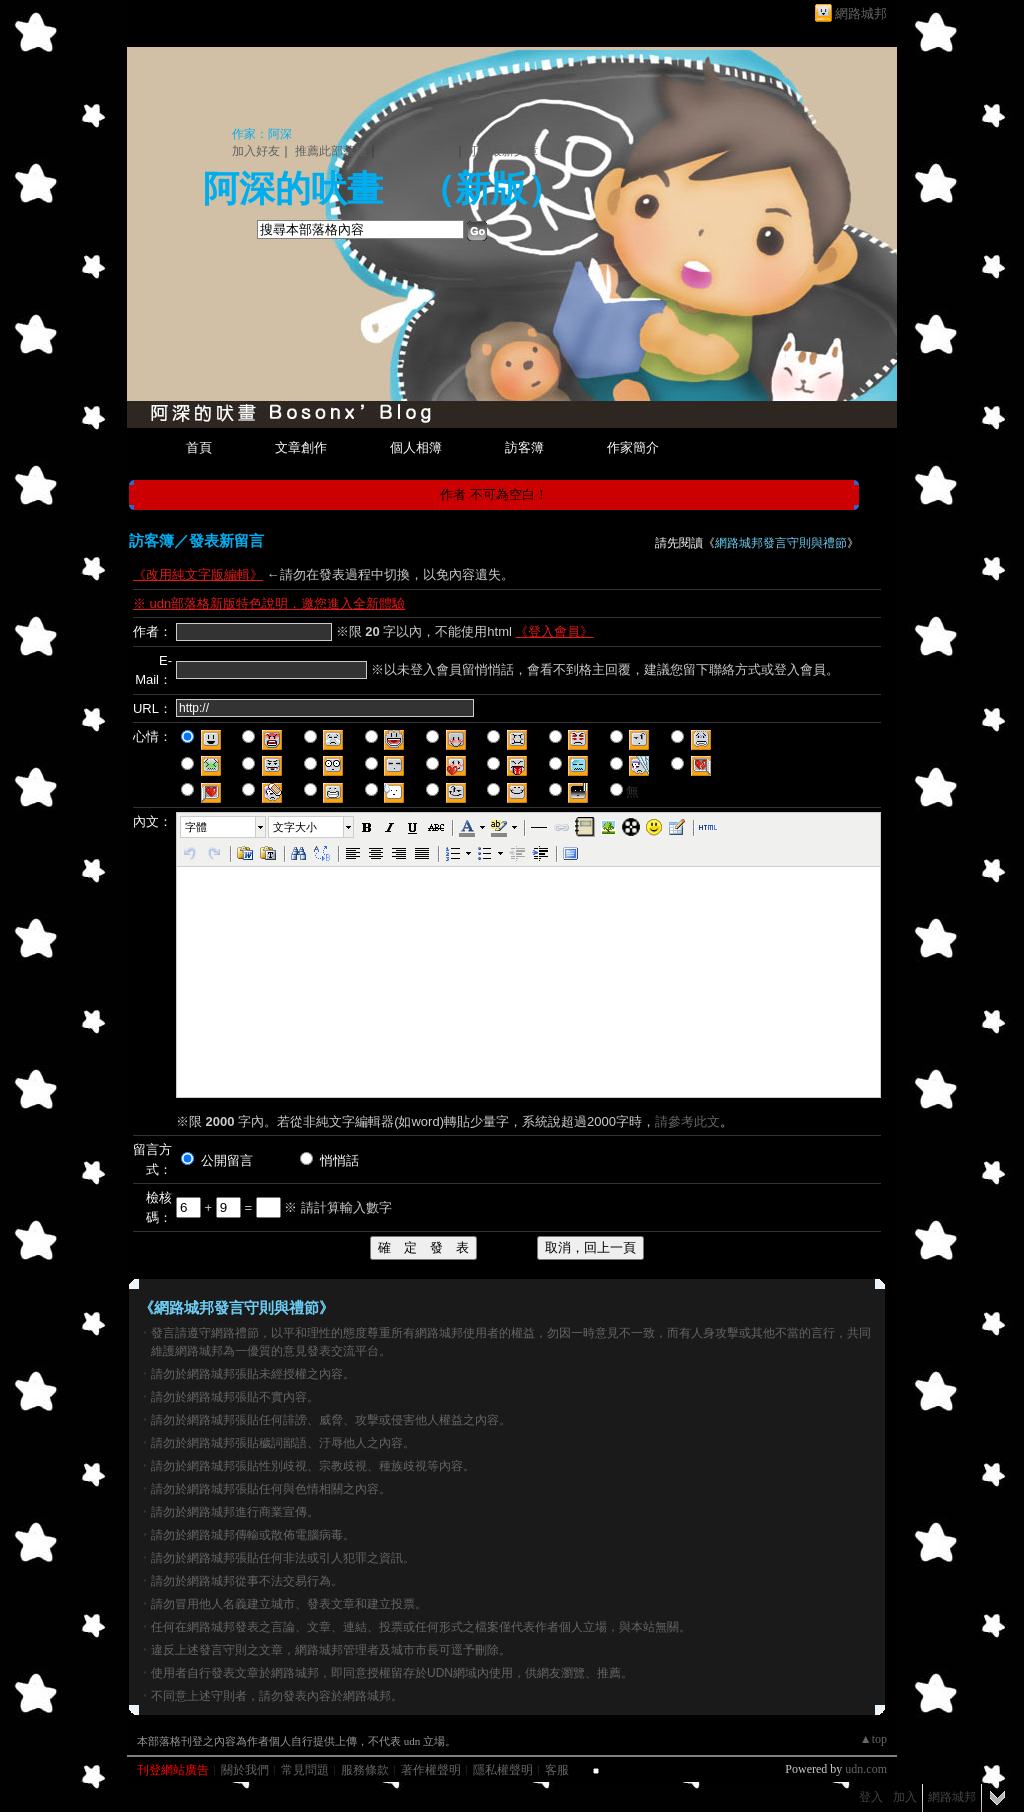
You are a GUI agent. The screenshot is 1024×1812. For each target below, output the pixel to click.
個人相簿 (416, 447)
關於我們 (245, 1770)
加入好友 (256, 151)
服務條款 (365, 1770)
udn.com (866, 1769)
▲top (873, 1739)
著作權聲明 (431, 1770)
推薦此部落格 (331, 151)
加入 (905, 1797)
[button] (224, 827)
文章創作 (301, 447)
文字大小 (295, 827)
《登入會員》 (554, 631)
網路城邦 (861, 13)
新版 (491, 189)
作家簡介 (633, 447)
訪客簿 (524, 447)
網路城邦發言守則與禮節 (781, 543)
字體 (196, 827)
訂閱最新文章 (502, 151)
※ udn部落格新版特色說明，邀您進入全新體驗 (269, 603)
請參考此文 (687, 1121)
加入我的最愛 (418, 151)
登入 (871, 1797)
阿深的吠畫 (293, 189)
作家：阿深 (262, 134)
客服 (557, 1770)
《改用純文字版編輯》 (198, 574)
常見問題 (305, 1770)
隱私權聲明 (503, 1770)
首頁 (199, 447)
